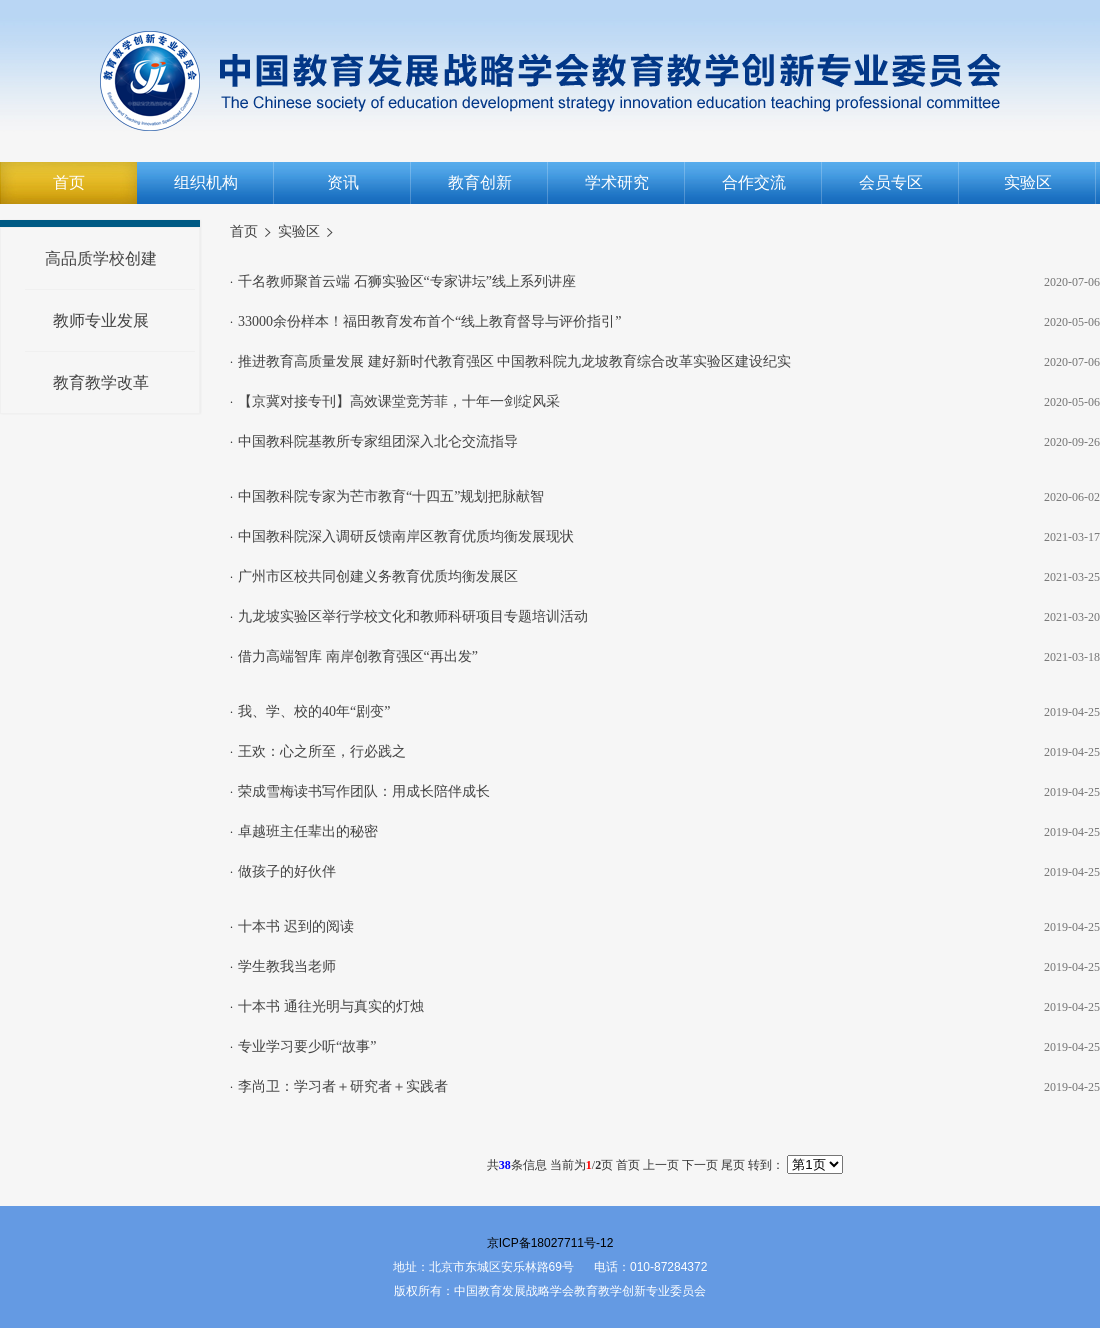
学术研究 (617, 182)
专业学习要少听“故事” (307, 1046)
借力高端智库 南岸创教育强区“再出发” (358, 656)
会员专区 (891, 182)
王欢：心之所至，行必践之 (322, 751)
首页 (69, 182)
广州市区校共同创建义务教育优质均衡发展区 (378, 576)
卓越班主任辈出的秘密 (308, 831)
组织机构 (206, 182)
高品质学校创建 (101, 258)
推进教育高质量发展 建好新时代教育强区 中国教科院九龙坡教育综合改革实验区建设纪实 (514, 361)
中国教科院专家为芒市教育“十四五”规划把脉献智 (391, 496)
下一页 (700, 1165)
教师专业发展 (101, 320)
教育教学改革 (101, 382)
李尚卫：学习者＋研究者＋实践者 (343, 1086)
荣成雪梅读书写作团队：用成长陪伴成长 (364, 791)
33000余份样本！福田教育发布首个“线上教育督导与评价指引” (429, 321)
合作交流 (754, 182)
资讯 (343, 182)
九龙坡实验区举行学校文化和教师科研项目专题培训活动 (413, 616)
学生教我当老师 (287, 966)
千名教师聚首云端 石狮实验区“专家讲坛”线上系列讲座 (407, 281)
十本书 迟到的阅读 (296, 926)
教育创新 (480, 182)
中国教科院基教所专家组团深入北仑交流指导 (378, 441)
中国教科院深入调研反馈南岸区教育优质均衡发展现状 (406, 536)
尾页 (733, 1165)
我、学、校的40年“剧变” (314, 711)
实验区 (1028, 182)
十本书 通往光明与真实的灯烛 (331, 1006)
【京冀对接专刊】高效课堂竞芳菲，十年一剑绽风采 (399, 401)
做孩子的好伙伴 (287, 871)
